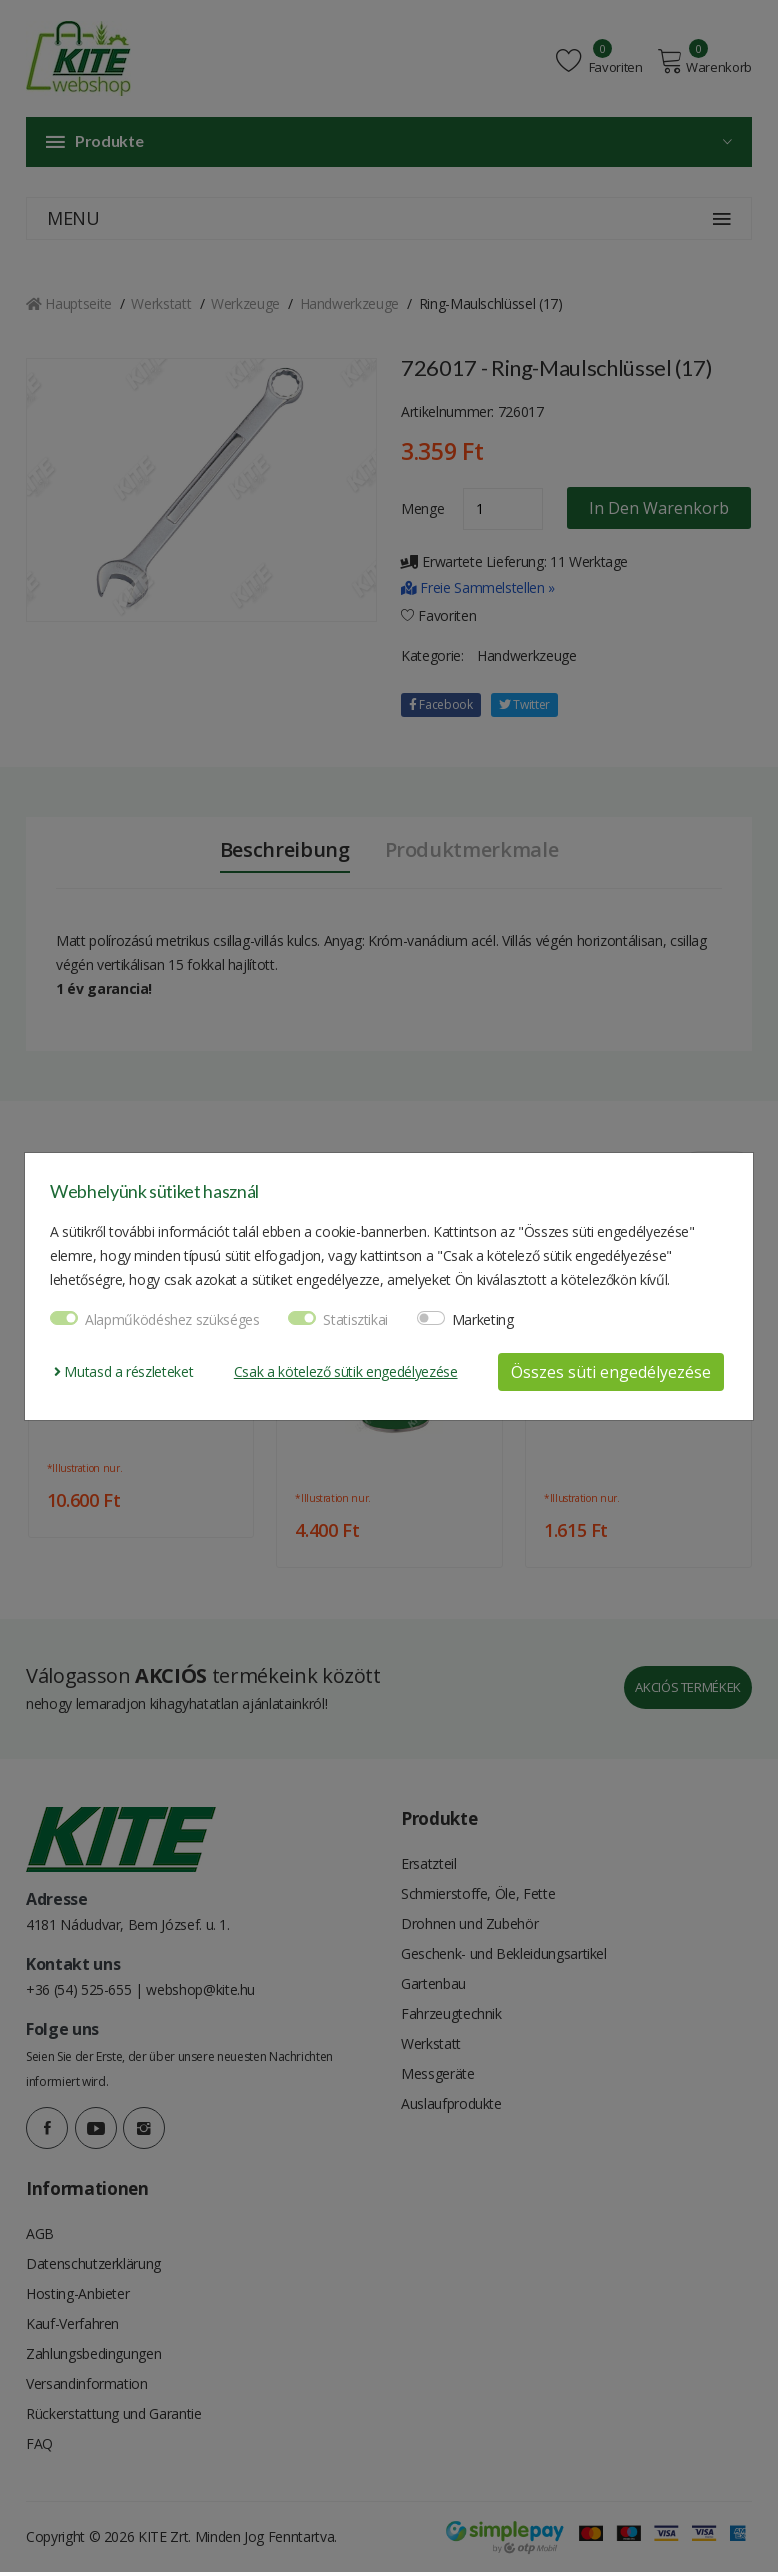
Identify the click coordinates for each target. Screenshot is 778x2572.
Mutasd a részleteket (123, 1371)
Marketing (483, 1319)
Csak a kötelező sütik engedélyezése (346, 1371)
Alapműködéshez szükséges (172, 1319)
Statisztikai (355, 1319)
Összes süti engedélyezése (611, 1372)
